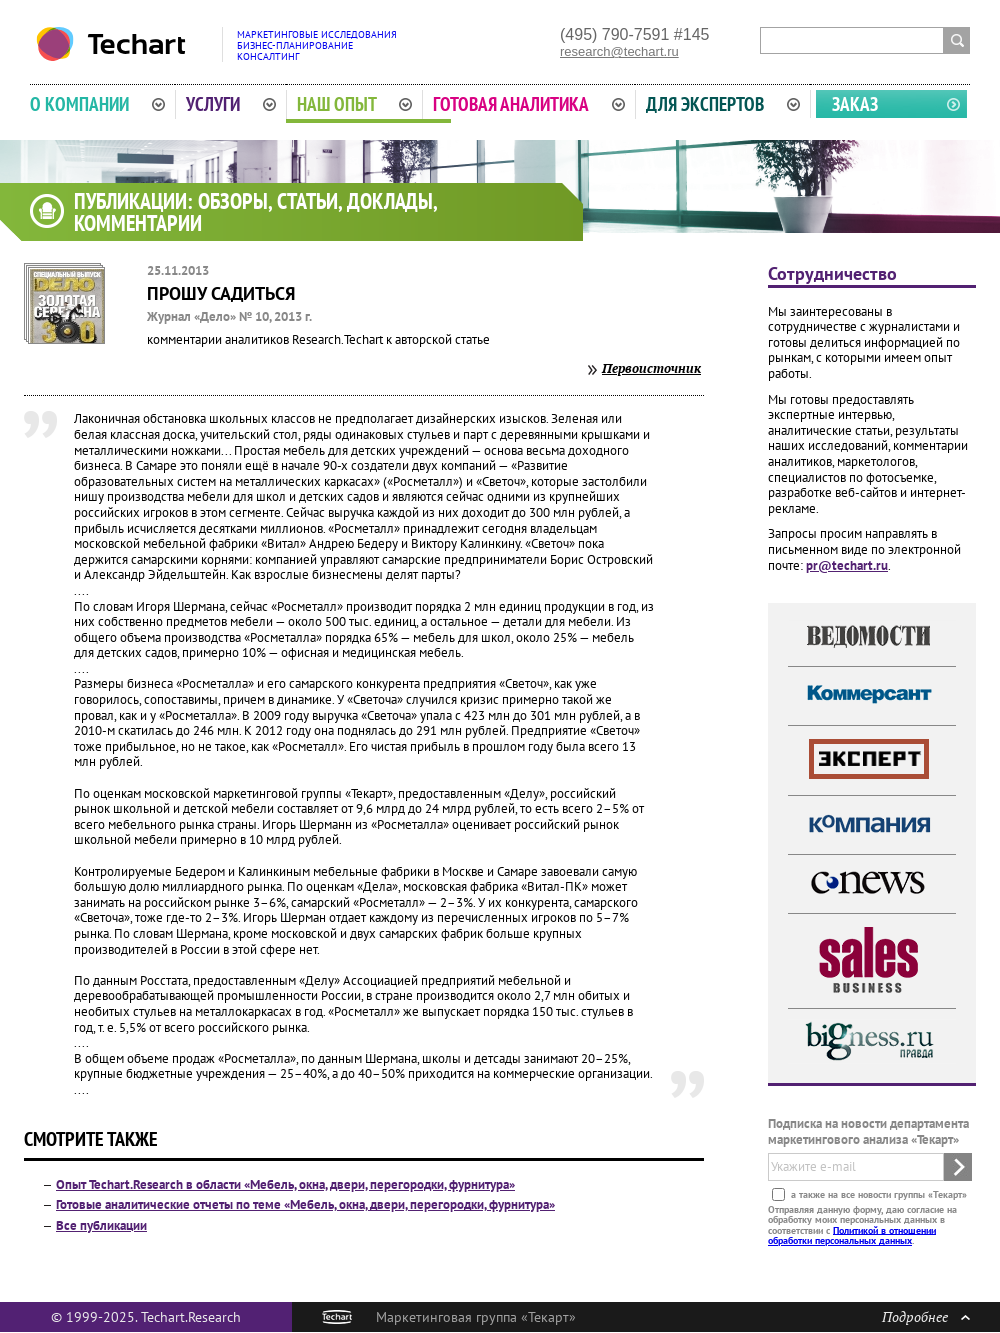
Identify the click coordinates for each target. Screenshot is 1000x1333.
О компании (97, 104)
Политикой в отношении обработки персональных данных (852, 1234)
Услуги (231, 104)
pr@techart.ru (847, 565)
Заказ (855, 104)
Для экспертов (723, 104)
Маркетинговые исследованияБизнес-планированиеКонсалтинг (317, 45)
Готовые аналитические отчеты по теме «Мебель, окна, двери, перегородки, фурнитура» (305, 1204)
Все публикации (101, 1225)
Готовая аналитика (529, 104)
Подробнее (926, 1316)
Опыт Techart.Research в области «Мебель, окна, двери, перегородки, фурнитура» (285, 1184)
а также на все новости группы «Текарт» (877, 1193)
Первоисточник (651, 368)
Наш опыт (355, 104)
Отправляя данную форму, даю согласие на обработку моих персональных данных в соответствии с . (862, 1224)
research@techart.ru (619, 51)
